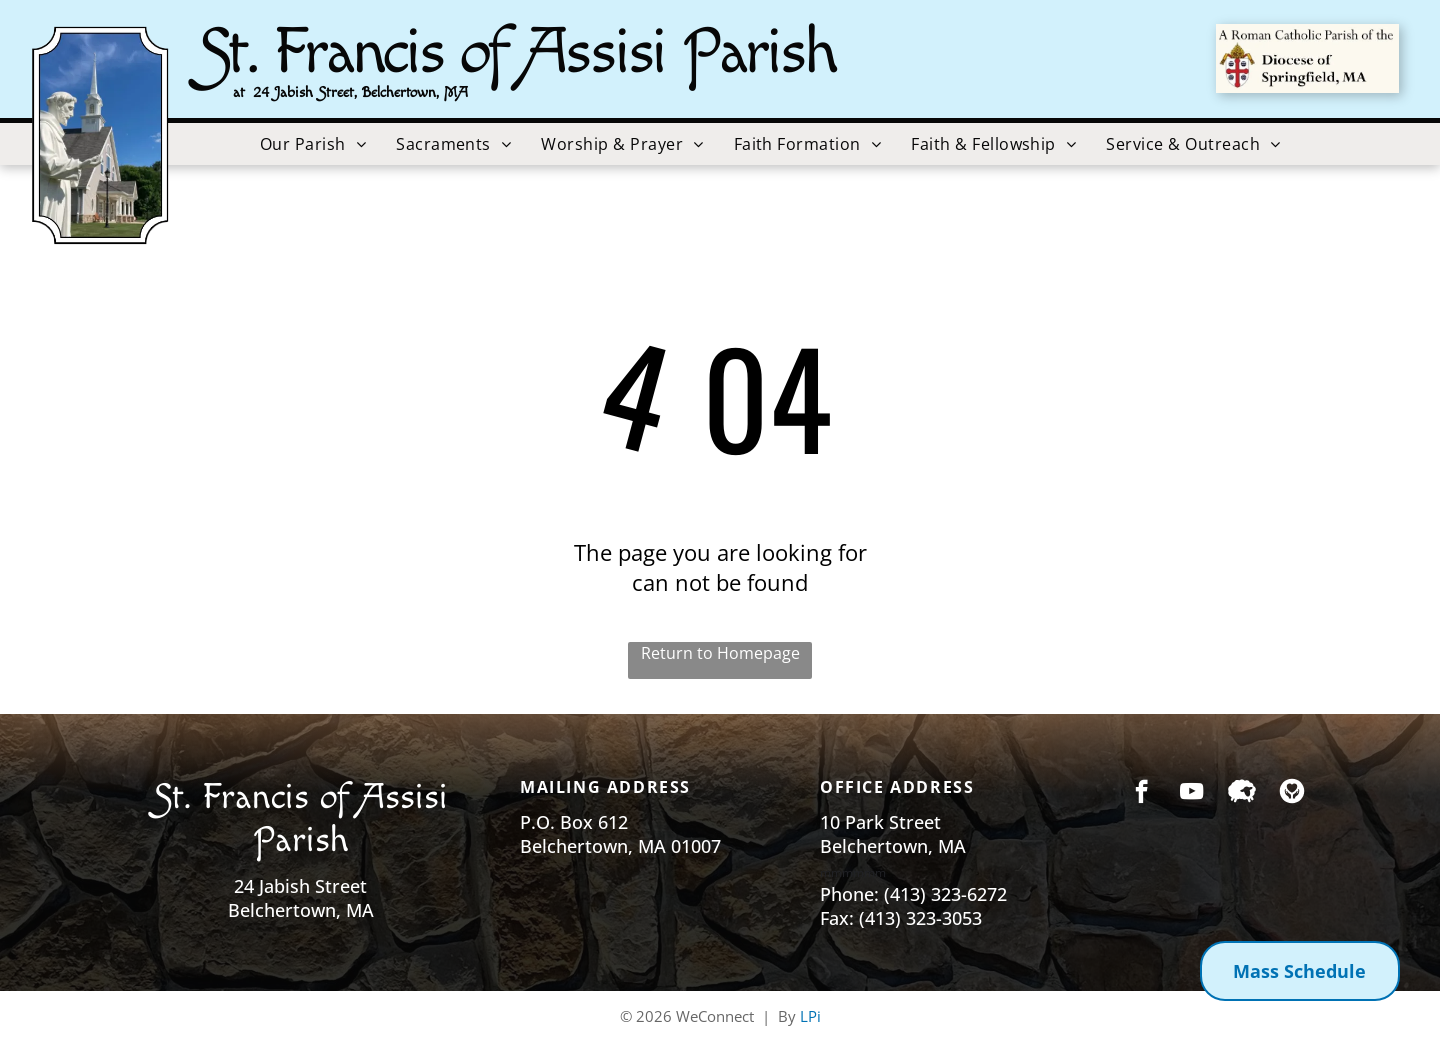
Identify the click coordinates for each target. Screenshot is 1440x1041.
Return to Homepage (720, 653)
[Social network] (1241, 794)
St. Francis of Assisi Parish (516, 52)
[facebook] (1141, 794)
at (239, 92)
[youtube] (1191, 794)
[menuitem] (313, 144)
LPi (810, 1016)
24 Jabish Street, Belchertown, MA (360, 92)
